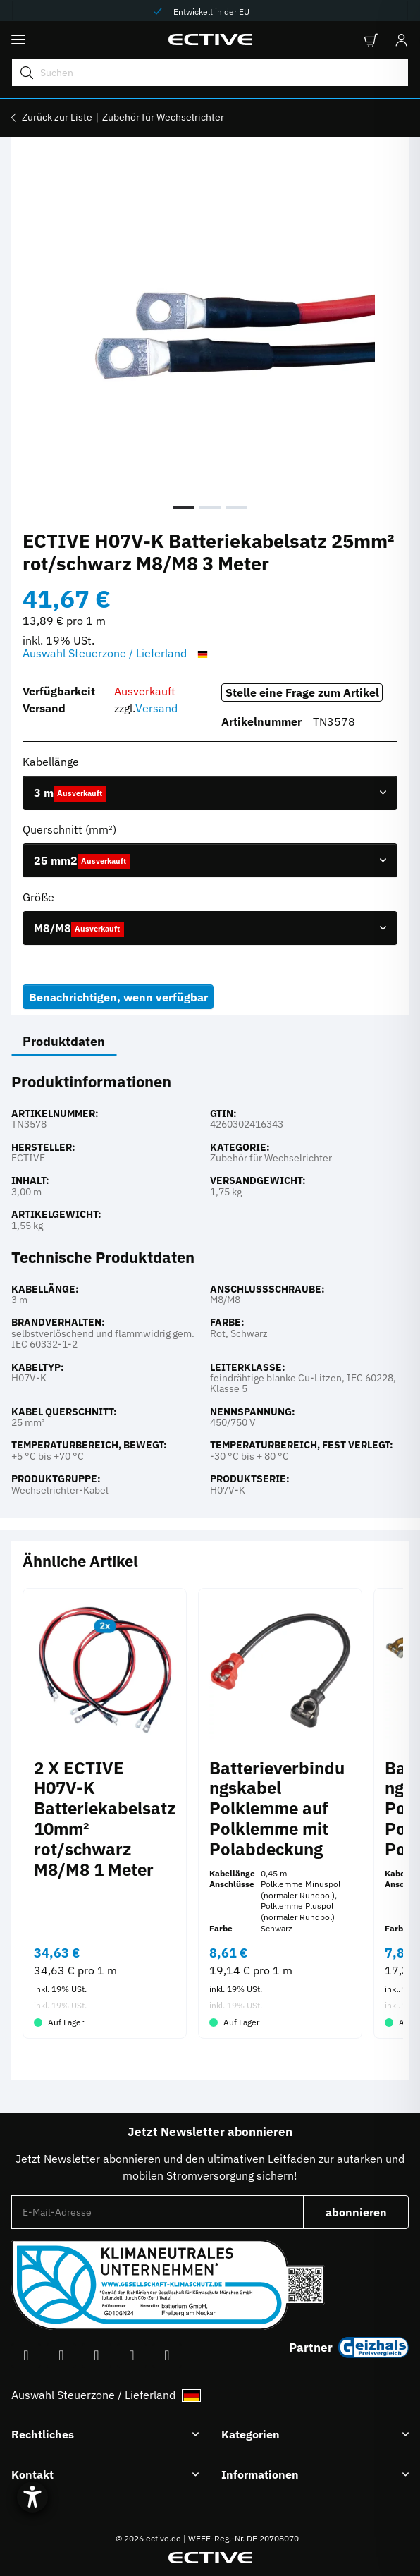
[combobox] (210, 793)
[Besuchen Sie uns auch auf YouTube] (61, 2355)
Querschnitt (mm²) (71, 829)
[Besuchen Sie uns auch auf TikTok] (132, 2355)
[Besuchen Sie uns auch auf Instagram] (96, 2355)
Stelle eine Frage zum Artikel (302, 692)
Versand (156, 708)
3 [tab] (236, 507)
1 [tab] (183, 507)
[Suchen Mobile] (210, 73)
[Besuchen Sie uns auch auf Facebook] (26, 2355)
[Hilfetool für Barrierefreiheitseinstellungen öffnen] (32, 2497)
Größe (40, 897)
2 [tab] (210, 507)
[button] (370, 40)
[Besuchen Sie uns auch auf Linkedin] (167, 2355)
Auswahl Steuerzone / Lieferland (117, 653)
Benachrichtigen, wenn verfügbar (118, 997)
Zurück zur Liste (57, 117)
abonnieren (367, 2216)
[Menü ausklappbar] (18, 40)
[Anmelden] (397, 40)
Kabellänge (52, 762)
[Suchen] (25, 73)
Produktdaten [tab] (64, 1041)
